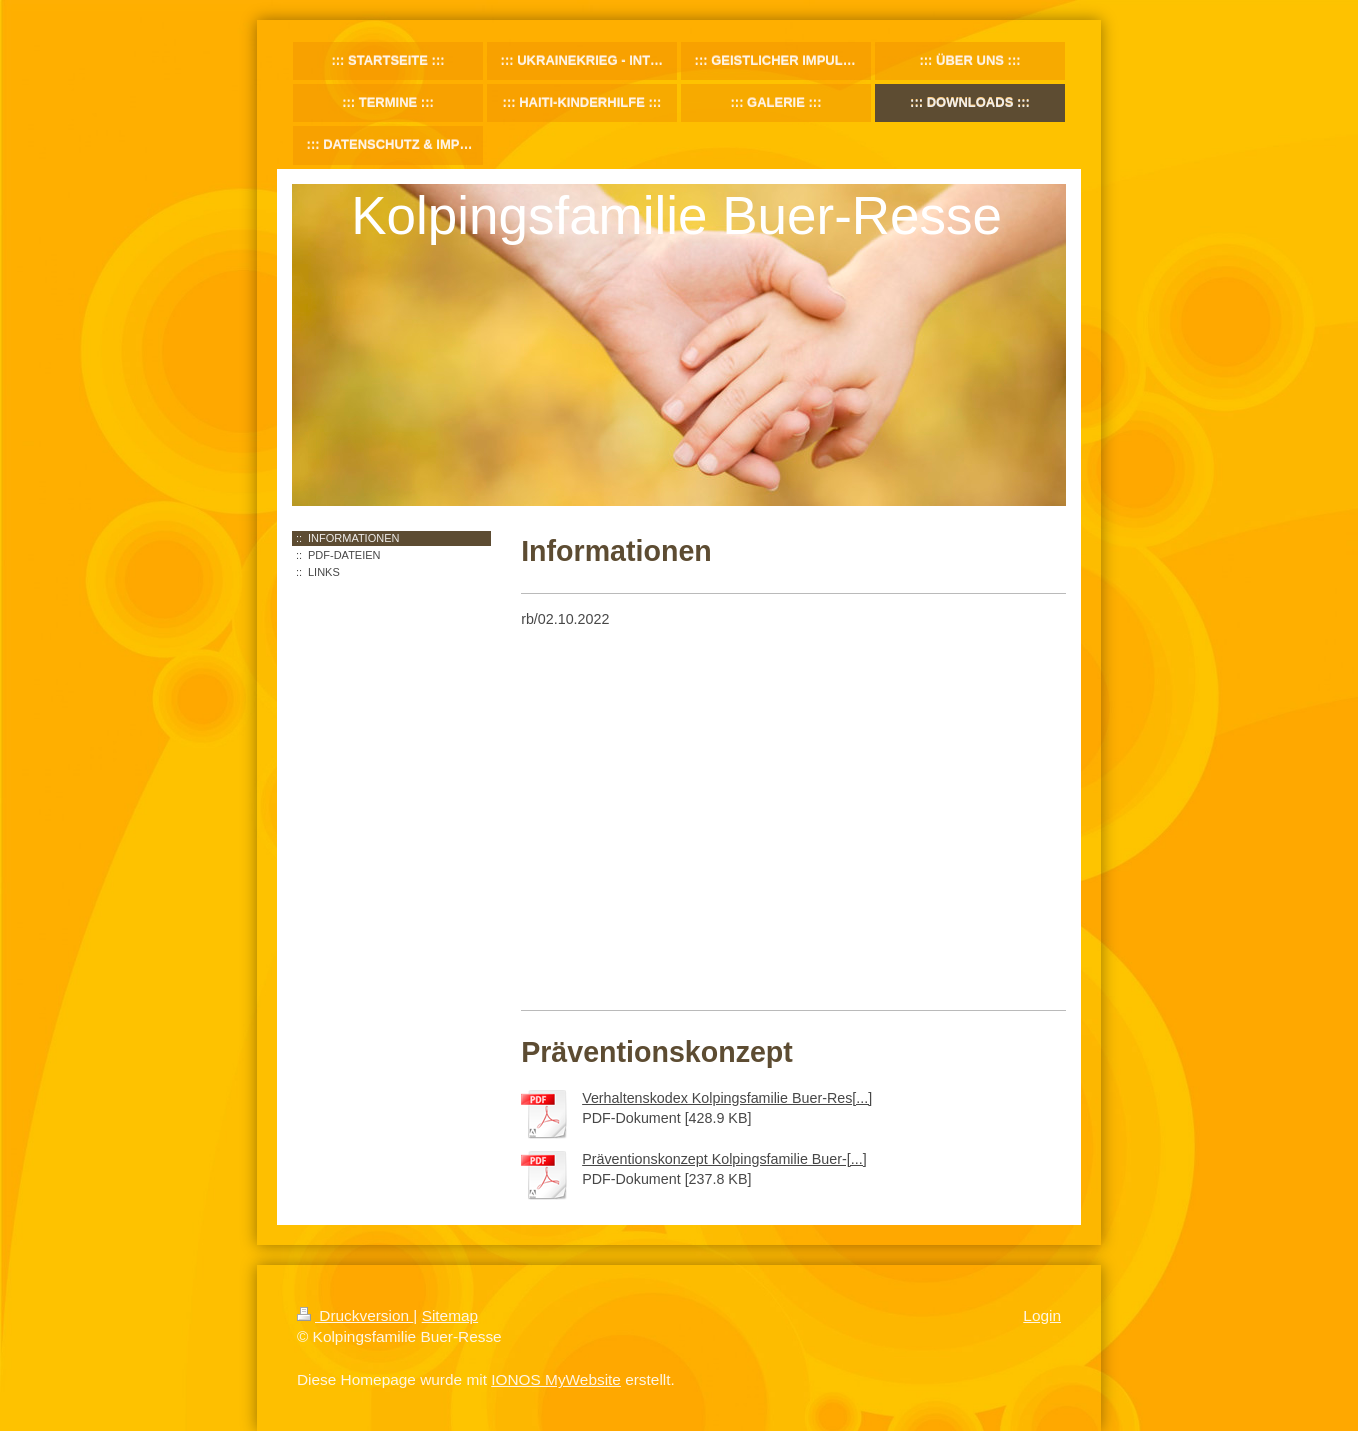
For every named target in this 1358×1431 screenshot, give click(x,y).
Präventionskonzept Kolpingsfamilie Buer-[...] (724, 1159)
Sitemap (450, 1315)
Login (1042, 1315)
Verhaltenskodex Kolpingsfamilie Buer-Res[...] (727, 1098)
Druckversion (355, 1315)
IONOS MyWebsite (556, 1379)
